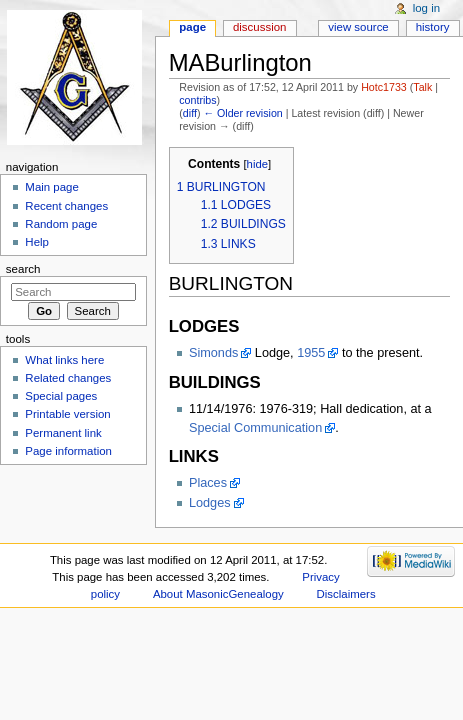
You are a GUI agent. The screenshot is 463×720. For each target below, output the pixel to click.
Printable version (67, 414)
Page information (68, 451)
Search (23, 269)
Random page (61, 224)
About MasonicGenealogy (218, 594)
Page (192, 27)
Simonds (213, 353)
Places (208, 483)
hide (257, 164)
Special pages (61, 396)
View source (358, 27)
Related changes (68, 378)
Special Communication (255, 428)
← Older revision (242, 113)
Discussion (259, 27)
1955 (311, 353)
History (433, 27)
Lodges (210, 503)
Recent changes (66, 206)
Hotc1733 (384, 87)
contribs (197, 100)
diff (190, 113)
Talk (422, 87)
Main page (52, 187)
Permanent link (63, 433)
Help (37, 242)
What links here (64, 360)
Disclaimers (346, 594)
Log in (426, 8)
